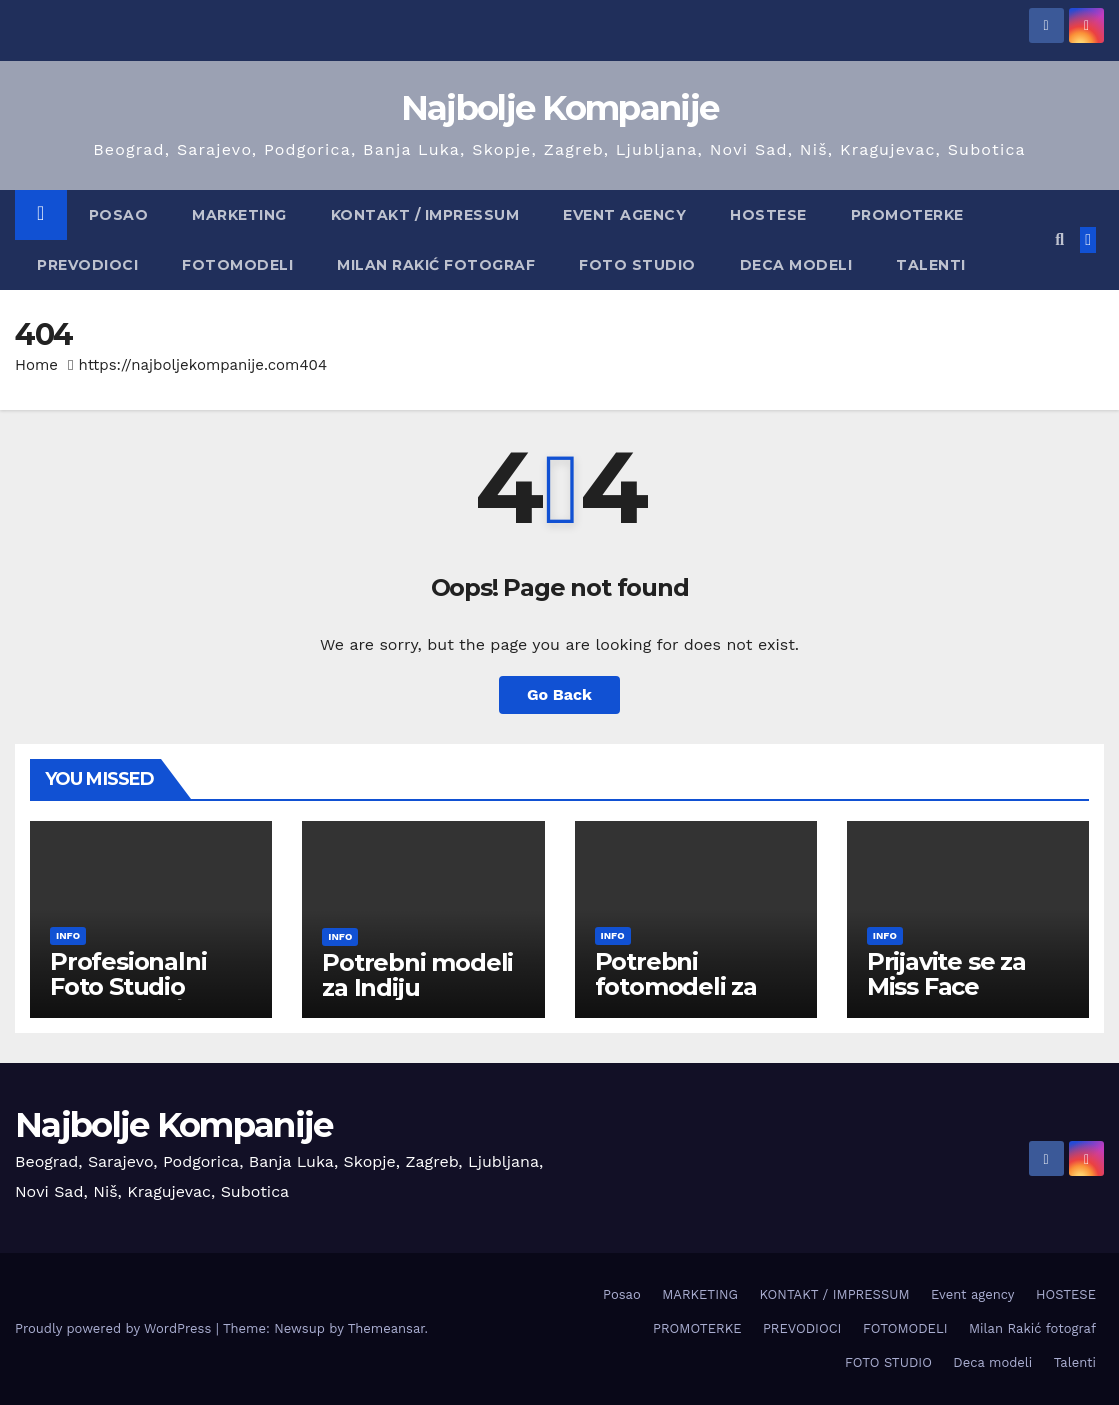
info (68, 935)
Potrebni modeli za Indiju (417, 975)
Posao (119, 215)
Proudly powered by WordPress (115, 1328)
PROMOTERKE (907, 215)
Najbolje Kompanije (559, 108)
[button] (1059, 239)
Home (36, 365)
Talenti (931, 265)
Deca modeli (796, 265)
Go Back (559, 694)
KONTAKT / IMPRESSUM (425, 215)
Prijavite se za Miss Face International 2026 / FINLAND (958, 999)
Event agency (624, 215)
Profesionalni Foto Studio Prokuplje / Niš (135, 986)
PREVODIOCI (87, 265)
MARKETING (239, 215)
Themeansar (386, 1328)
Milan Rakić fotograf (436, 265)
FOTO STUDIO (637, 265)
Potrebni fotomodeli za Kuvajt (676, 986)
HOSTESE (768, 215)
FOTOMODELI (237, 265)
